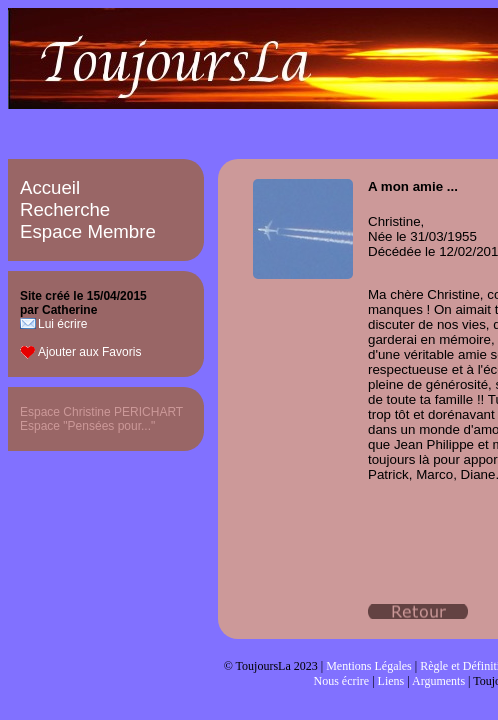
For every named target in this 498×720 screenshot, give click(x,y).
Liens (391, 681)
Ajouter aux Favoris (89, 352)
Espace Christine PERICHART (101, 412)
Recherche (65, 209)
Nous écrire (342, 681)
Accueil (50, 187)
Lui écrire (62, 324)
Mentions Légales (369, 666)
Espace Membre (88, 231)
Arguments (438, 681)
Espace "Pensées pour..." (87, 426)
